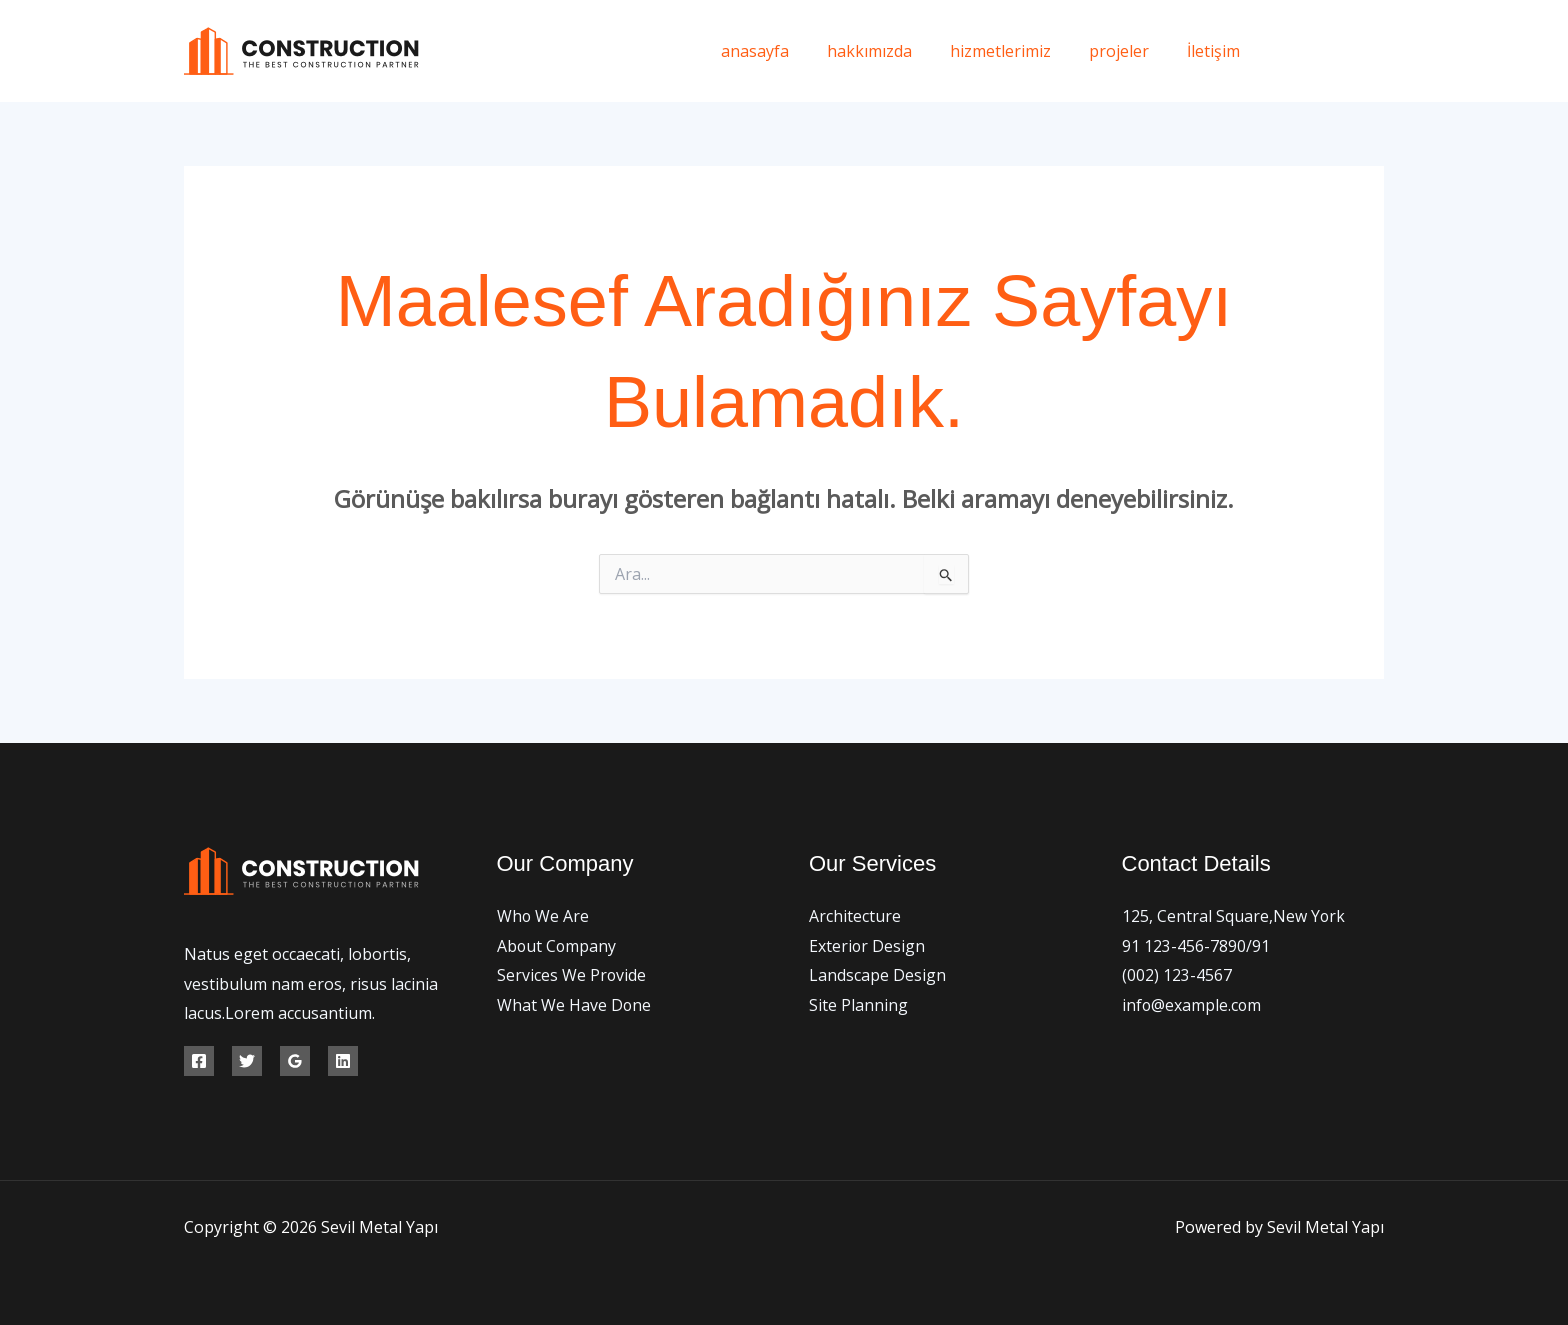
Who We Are (543, 916)
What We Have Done (574, 1005)
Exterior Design (867, 946)
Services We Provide (572, 975)
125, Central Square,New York (1234, 916)
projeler (1128, 51)
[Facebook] (1286, 51)
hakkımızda (890, 51)
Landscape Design (877, 975)
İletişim (1216, 51)
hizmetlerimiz (1015, 51)
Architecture (855, 916)
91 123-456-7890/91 (1196, 946)
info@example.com (1192, 1005)
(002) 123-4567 (1177, 975)
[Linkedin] (343, 1061)
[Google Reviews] (295, 1061)
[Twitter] (1331, 51)
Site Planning (858, 1005)
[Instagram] (1376, 51)
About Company (557, 946)
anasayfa (782, 51)
